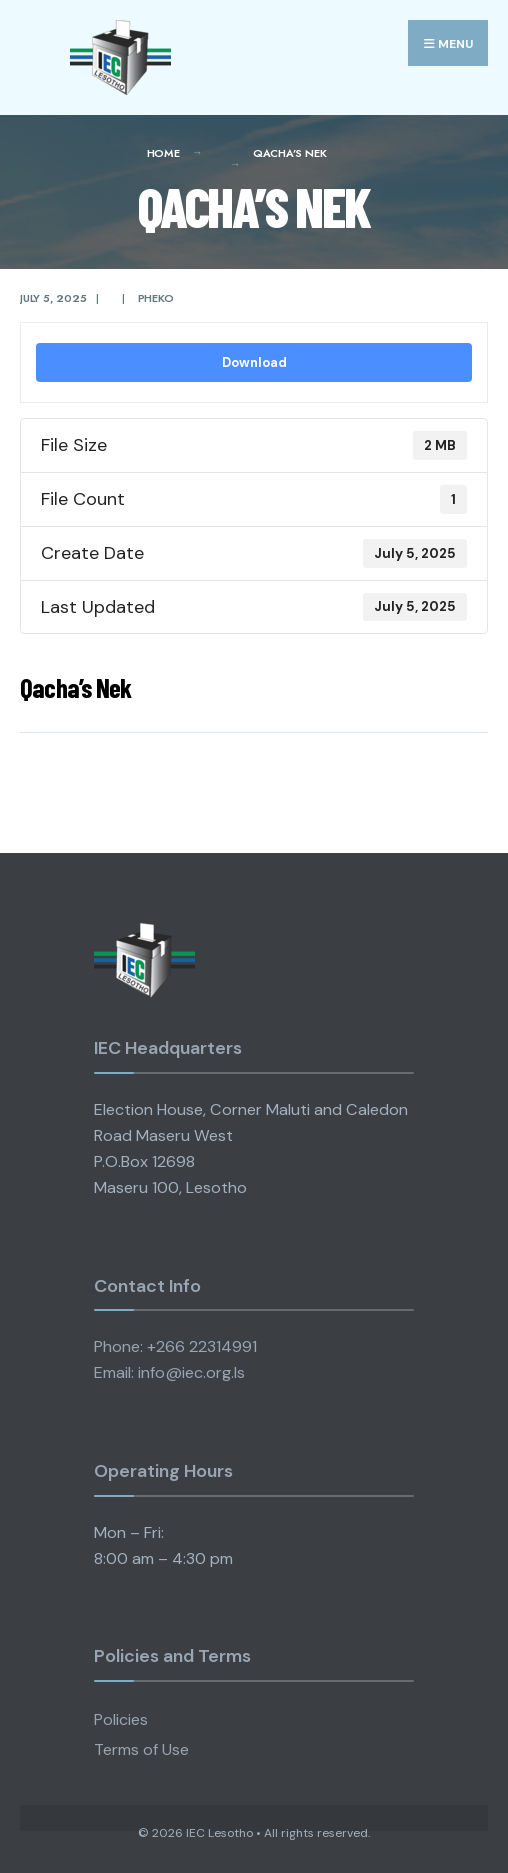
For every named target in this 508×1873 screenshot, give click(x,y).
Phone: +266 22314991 (175, 1346)
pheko (156, 298)
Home (163, 153)
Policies (121, 1719)
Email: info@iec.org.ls (169, 1372)
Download (254, 362)
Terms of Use (141, 1749)
